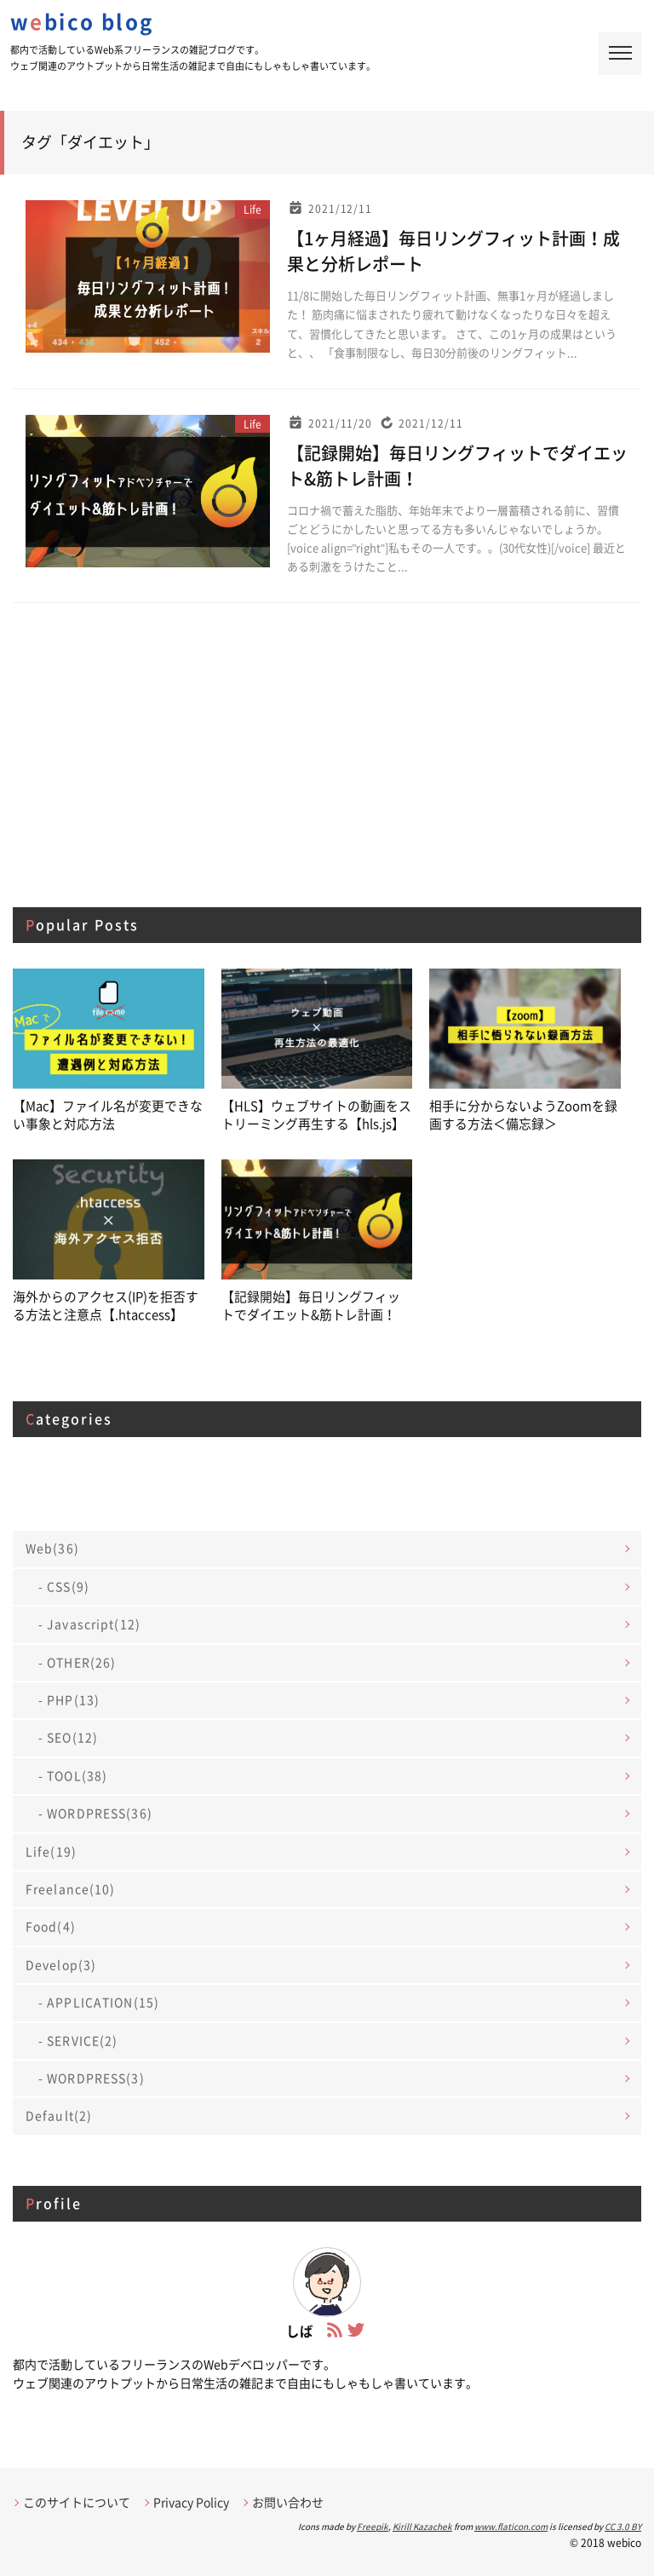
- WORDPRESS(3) (91, 2076)
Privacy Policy (191, 2500)
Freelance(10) (71, 1887)
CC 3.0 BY (623, 2524)
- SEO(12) (68, 1735)
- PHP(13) (69, 1698)
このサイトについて (76, 2500)
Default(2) (59, 2113)
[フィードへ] (334, 2328)
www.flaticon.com (511, 2524)
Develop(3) (61, 1963)
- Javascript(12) (89, 1622)
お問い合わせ (288, 2500)
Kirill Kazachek (422, 2524)
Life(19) (51, 1848)
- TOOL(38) (72, 1774)
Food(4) (51, 1924)
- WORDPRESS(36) (95, 1811)
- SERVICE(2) (78, 2038)
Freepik (372, 2524)
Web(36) (52, 1546)
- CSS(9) (63, 1584)
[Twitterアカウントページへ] (355, 2328)
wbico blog (81, 22)
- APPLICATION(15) (98, 2000)
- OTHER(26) (77, 1660)
